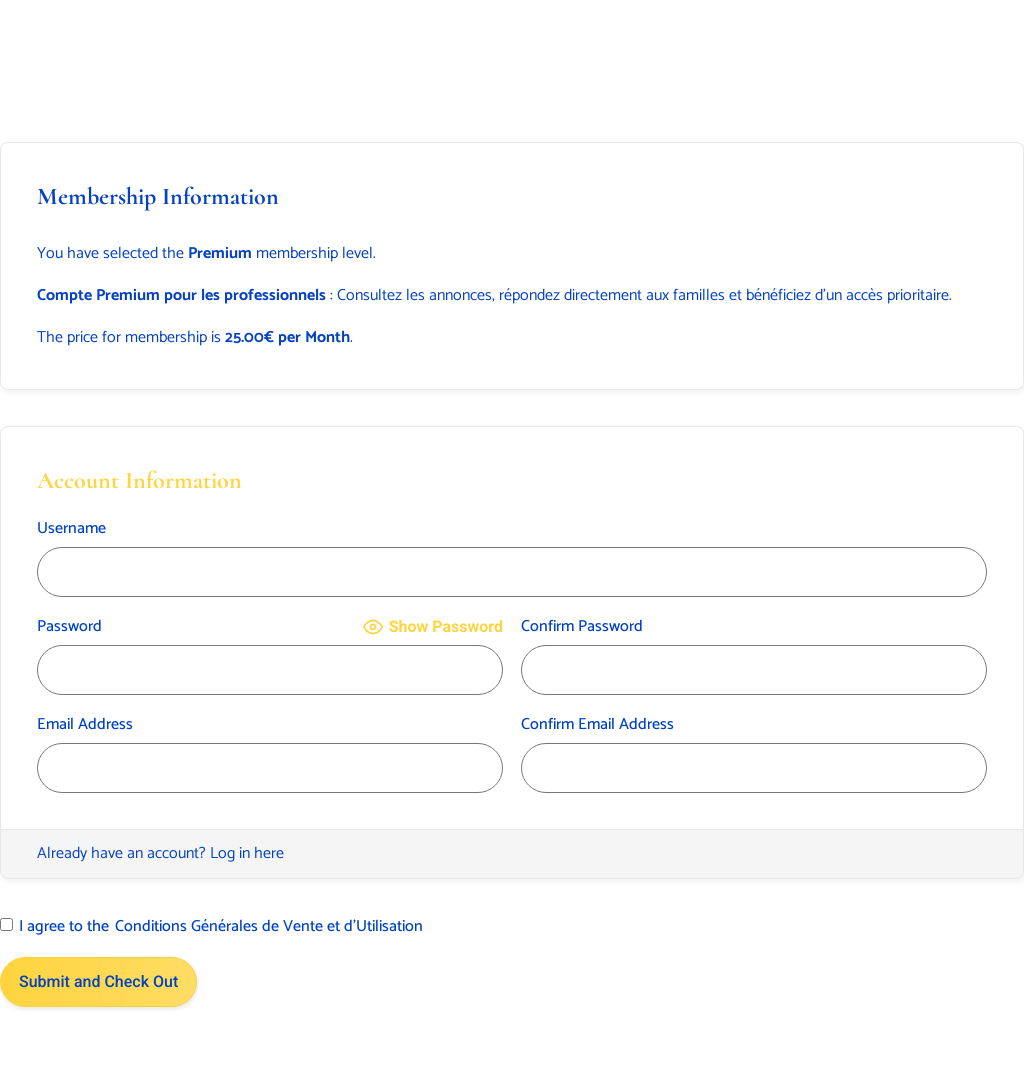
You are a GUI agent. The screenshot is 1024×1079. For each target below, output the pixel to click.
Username (71, 529)
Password (69, 627)
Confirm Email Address (597, 725)
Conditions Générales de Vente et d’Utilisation (269, 927)
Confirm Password (582, 627)
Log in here (247, 853)
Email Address (85, 725)
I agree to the (211, 927)
